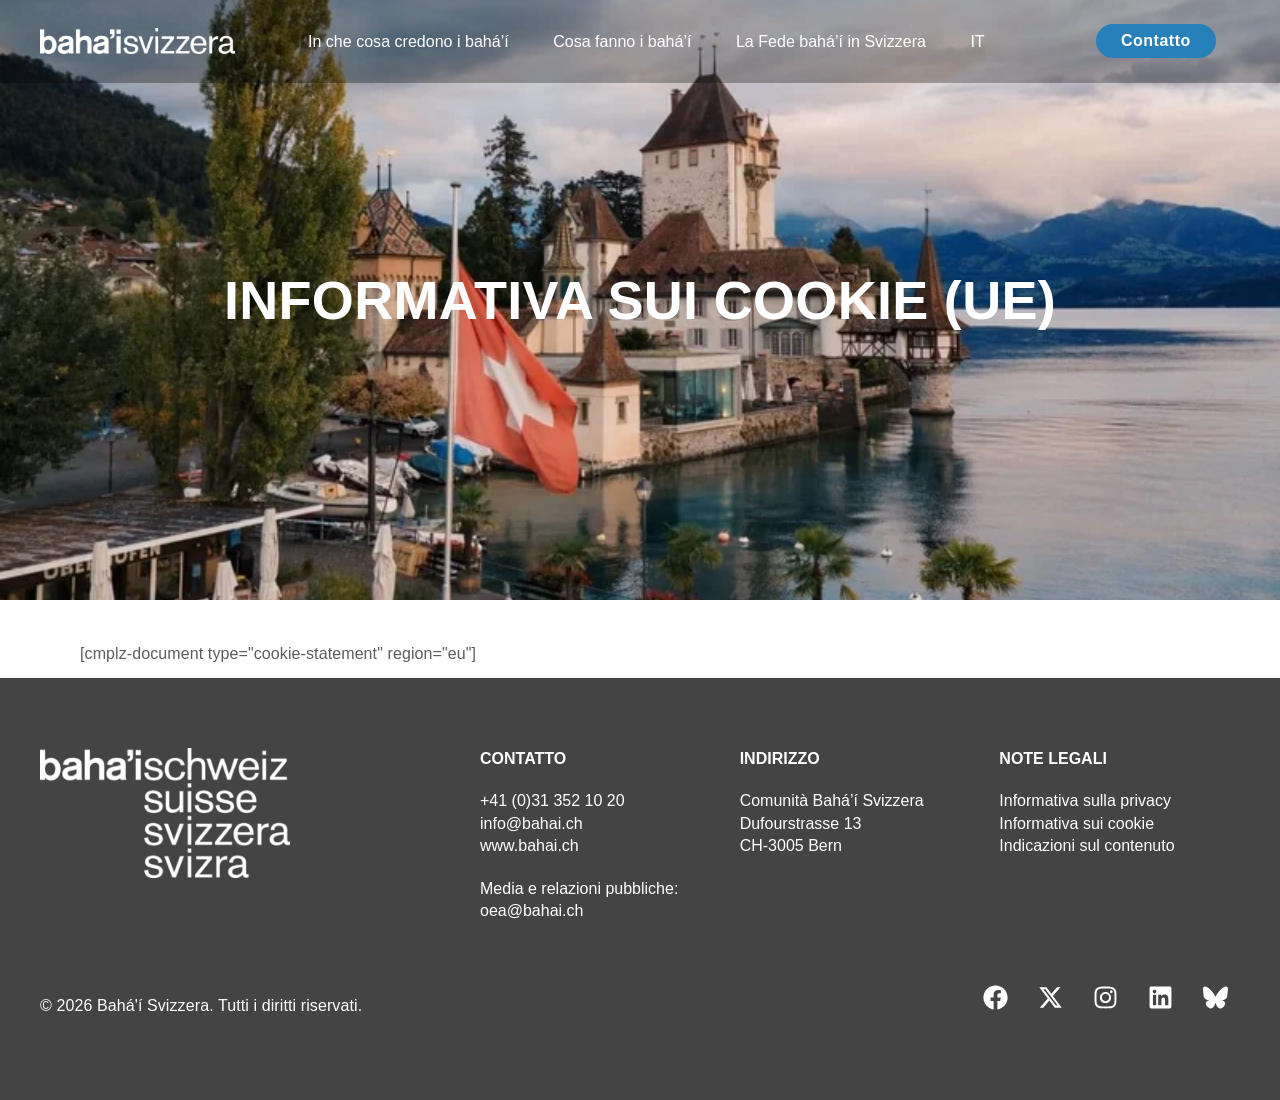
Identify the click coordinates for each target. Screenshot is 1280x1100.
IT (976, 40)
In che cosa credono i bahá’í (408, 40)
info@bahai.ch (531, 823)
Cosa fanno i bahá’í (622, 40)
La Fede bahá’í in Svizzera (829, 40)
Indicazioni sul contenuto (1086, 845)
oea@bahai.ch (531, 910)
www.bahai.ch (529, 845)
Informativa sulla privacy (1085, 800)
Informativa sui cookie (1076, 823)
